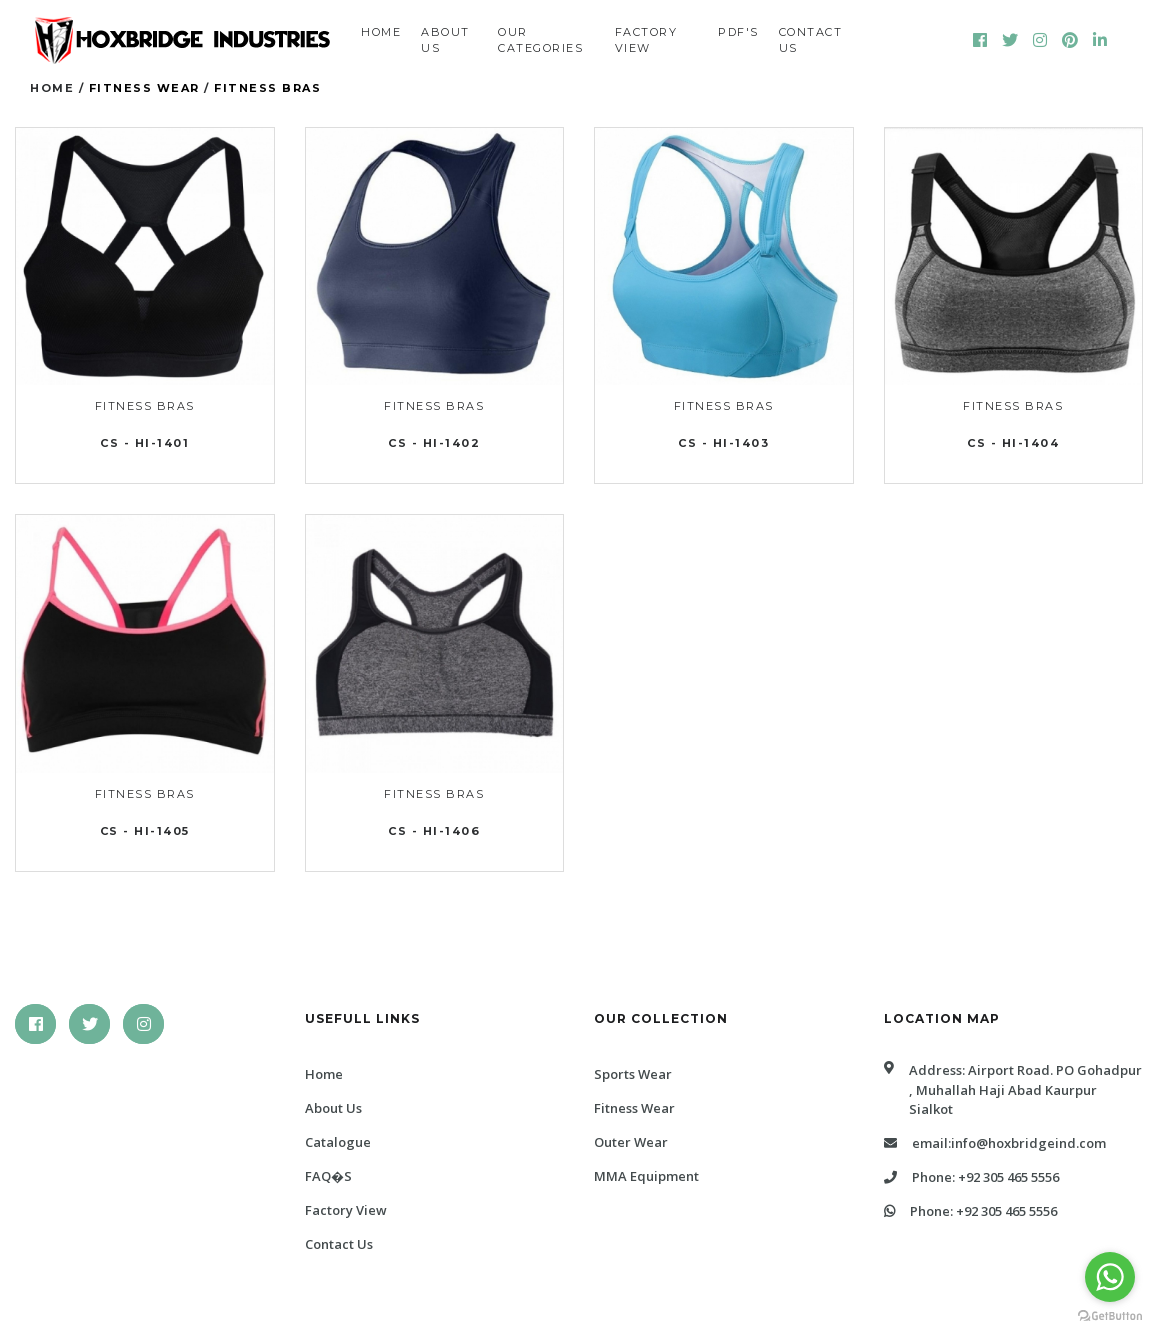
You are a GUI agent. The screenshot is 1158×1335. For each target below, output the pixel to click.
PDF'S (738, 32)
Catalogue (338, 1142)
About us (445, 40)
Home (381, 32)
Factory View (646, 40)
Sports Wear (633, 1074)
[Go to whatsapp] (1110, 1277)
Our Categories (540, 40)
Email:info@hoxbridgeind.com (995, 1143)
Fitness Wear (144, 88)
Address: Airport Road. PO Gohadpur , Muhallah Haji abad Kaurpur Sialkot (1013, 1090)
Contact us (811, 40)
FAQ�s (328, 1176)
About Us (333, 1108)
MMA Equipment (646, 1176)
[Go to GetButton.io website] (1110, 1315)
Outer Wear (631, 1142)
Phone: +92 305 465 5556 (971, 1177)
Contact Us (339, 1244)
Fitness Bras (267, 88)
